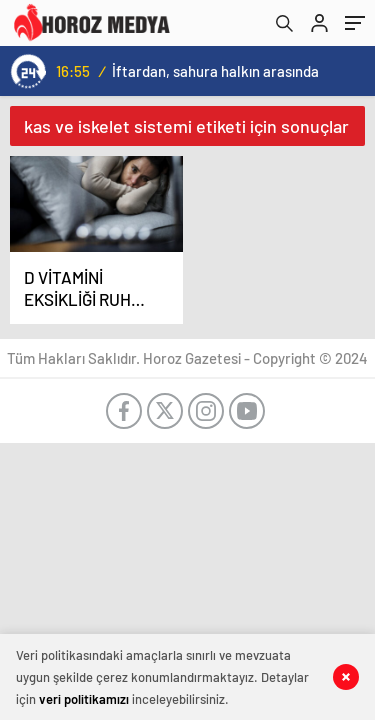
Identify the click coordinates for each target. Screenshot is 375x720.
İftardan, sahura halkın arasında (215, 71)
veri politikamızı (84, 699)
